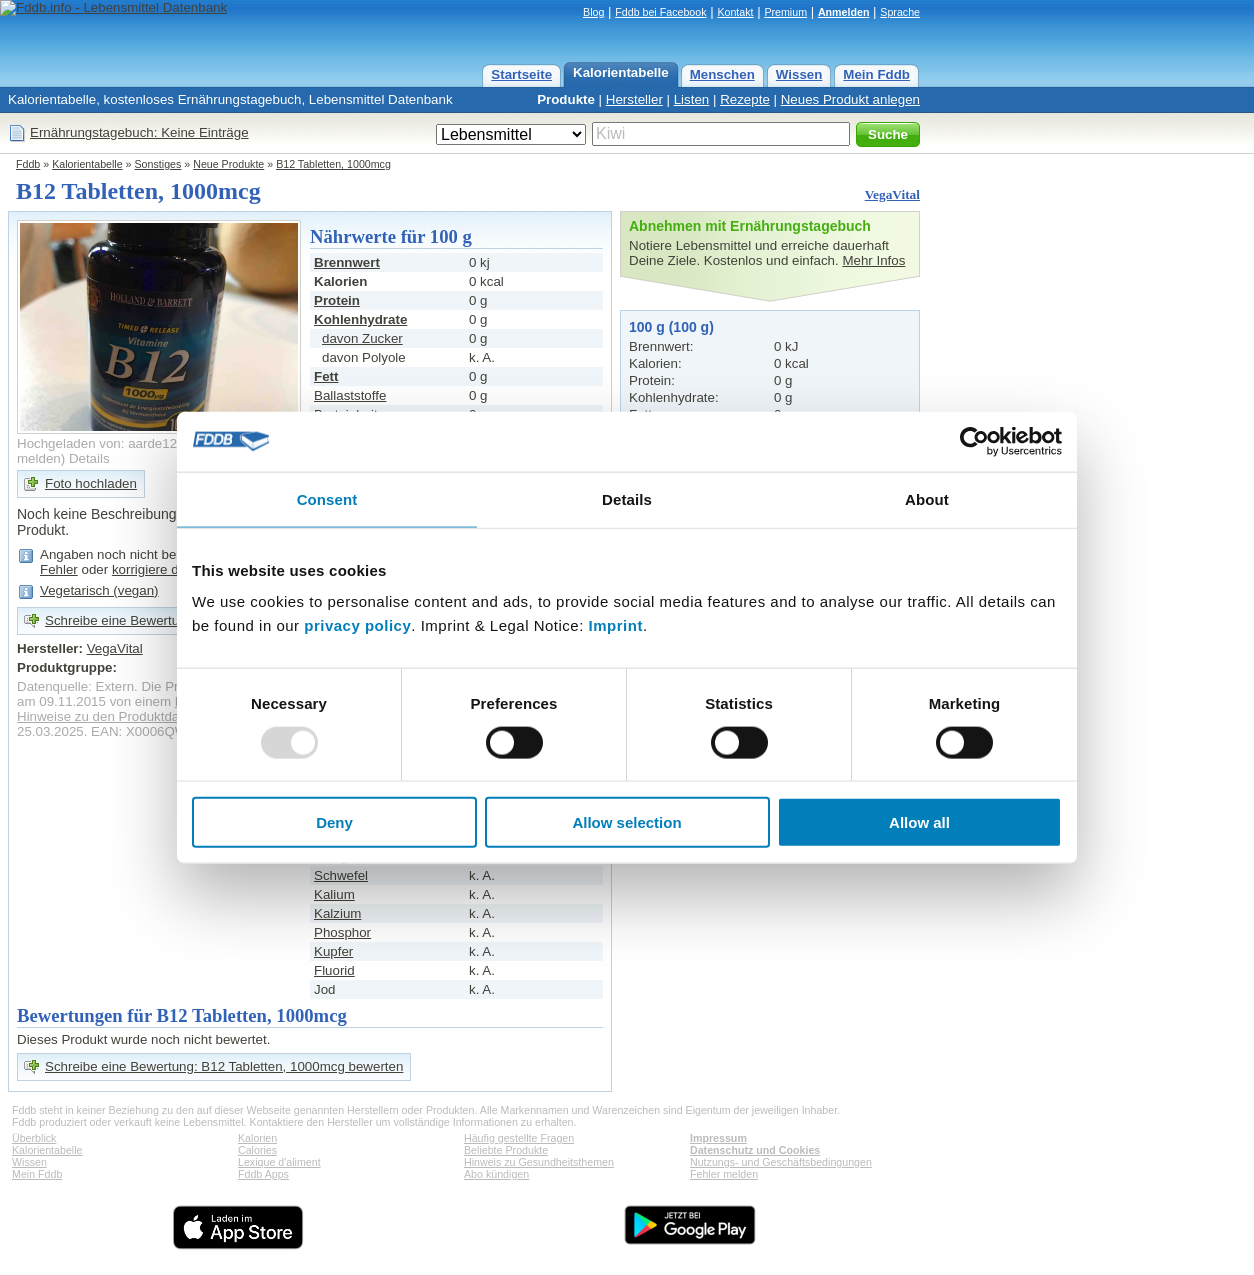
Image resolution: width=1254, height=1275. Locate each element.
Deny (334, 822)
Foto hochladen (91, 483)
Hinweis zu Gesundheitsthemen (539, 1162)
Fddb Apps (263, 1174)
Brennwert (347, 262)
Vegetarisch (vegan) (99, 590)
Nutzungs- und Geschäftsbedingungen (781, 1162)
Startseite (521, 74)
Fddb (28, 164)
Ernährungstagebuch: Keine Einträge (139, 132)
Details (89, 458)
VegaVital (892, 194)
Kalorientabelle (621, 72)
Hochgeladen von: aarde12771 (108, 443)
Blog (593, 12)
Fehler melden (724, 1174)
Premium (785, 12)
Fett (326, 376)
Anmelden (844, 12)
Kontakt (735, 12)
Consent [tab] (327, 498)
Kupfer (333, 951)
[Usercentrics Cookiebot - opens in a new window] (974, 441)
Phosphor (342, 932)
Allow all (919, 822)
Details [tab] (627, 498)
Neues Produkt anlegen (850, 99)
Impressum (718, 1138)
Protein (337, 300)
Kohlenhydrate (360, 319)
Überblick (34, 1138)
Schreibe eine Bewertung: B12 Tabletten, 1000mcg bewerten (224, 1066)
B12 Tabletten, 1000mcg (333, 164)
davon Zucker (362, 338)
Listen (692, 99)
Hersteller (634, 99)
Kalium (334, 894)
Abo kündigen (496, 1174)
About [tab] (927, 498)
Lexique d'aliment (279, 1162)
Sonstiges (158, 164)
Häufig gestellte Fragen (519, 1138)
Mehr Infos (873, 260)
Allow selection (626, 822)
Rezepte (745, 99)
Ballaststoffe (350, 395)
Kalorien (257, 1138)
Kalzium (337, 913)
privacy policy (357, 625)
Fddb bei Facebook (660, 12)
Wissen (799, 74)
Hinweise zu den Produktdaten (107, 716)
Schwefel (341, 875)
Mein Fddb (876, 74)
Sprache (900, 12)
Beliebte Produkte (506, 1150)
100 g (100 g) (671, 327)
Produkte (566, 99)
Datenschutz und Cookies (755, 1150)
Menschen (722, 74)
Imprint (616, 625)
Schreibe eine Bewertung (119, 620)
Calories (257, 1150)
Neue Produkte (228, 164)
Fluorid (334, 970)
